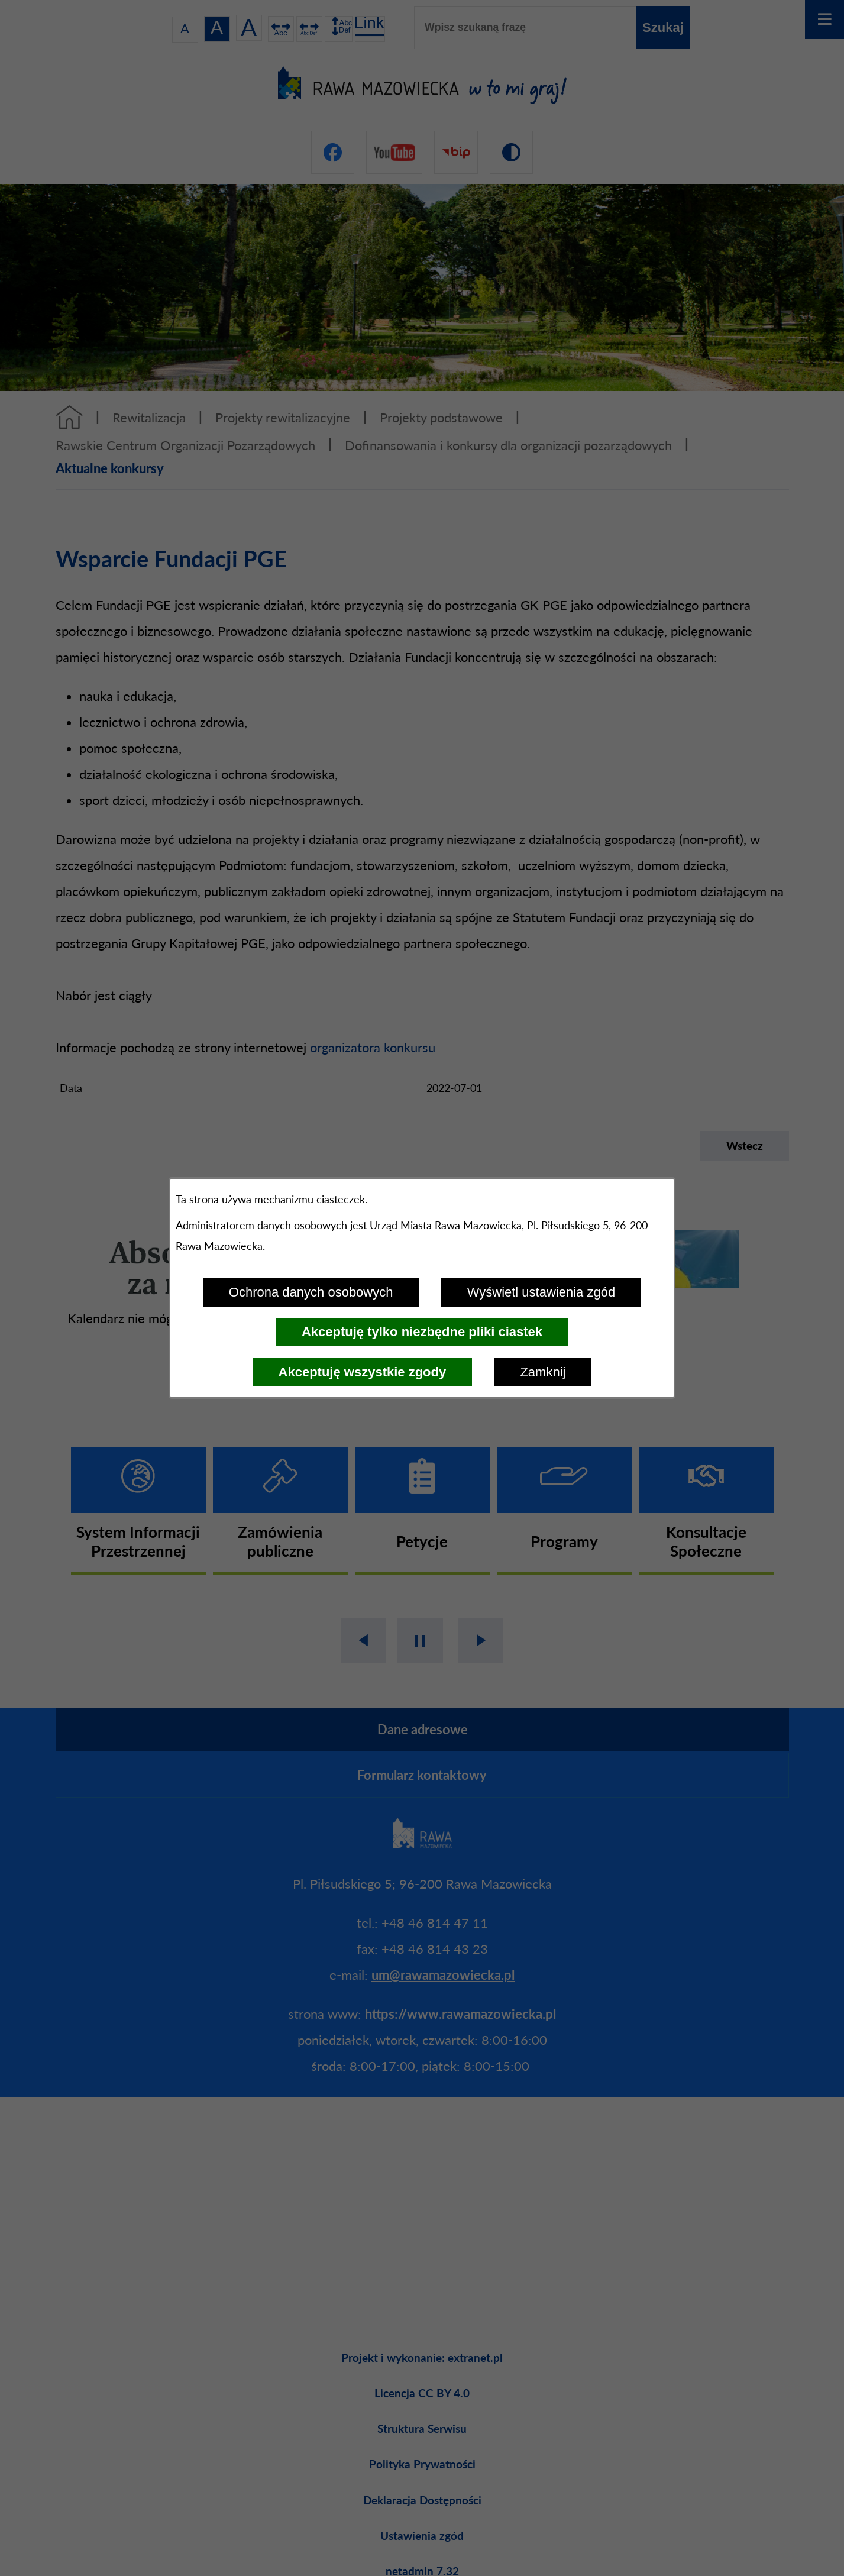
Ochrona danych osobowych (311, 1292)
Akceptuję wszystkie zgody (363, 1372)
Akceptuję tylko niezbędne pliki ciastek (422, 1331)
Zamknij (542, 1372)
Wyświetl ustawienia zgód (541, 1292)
